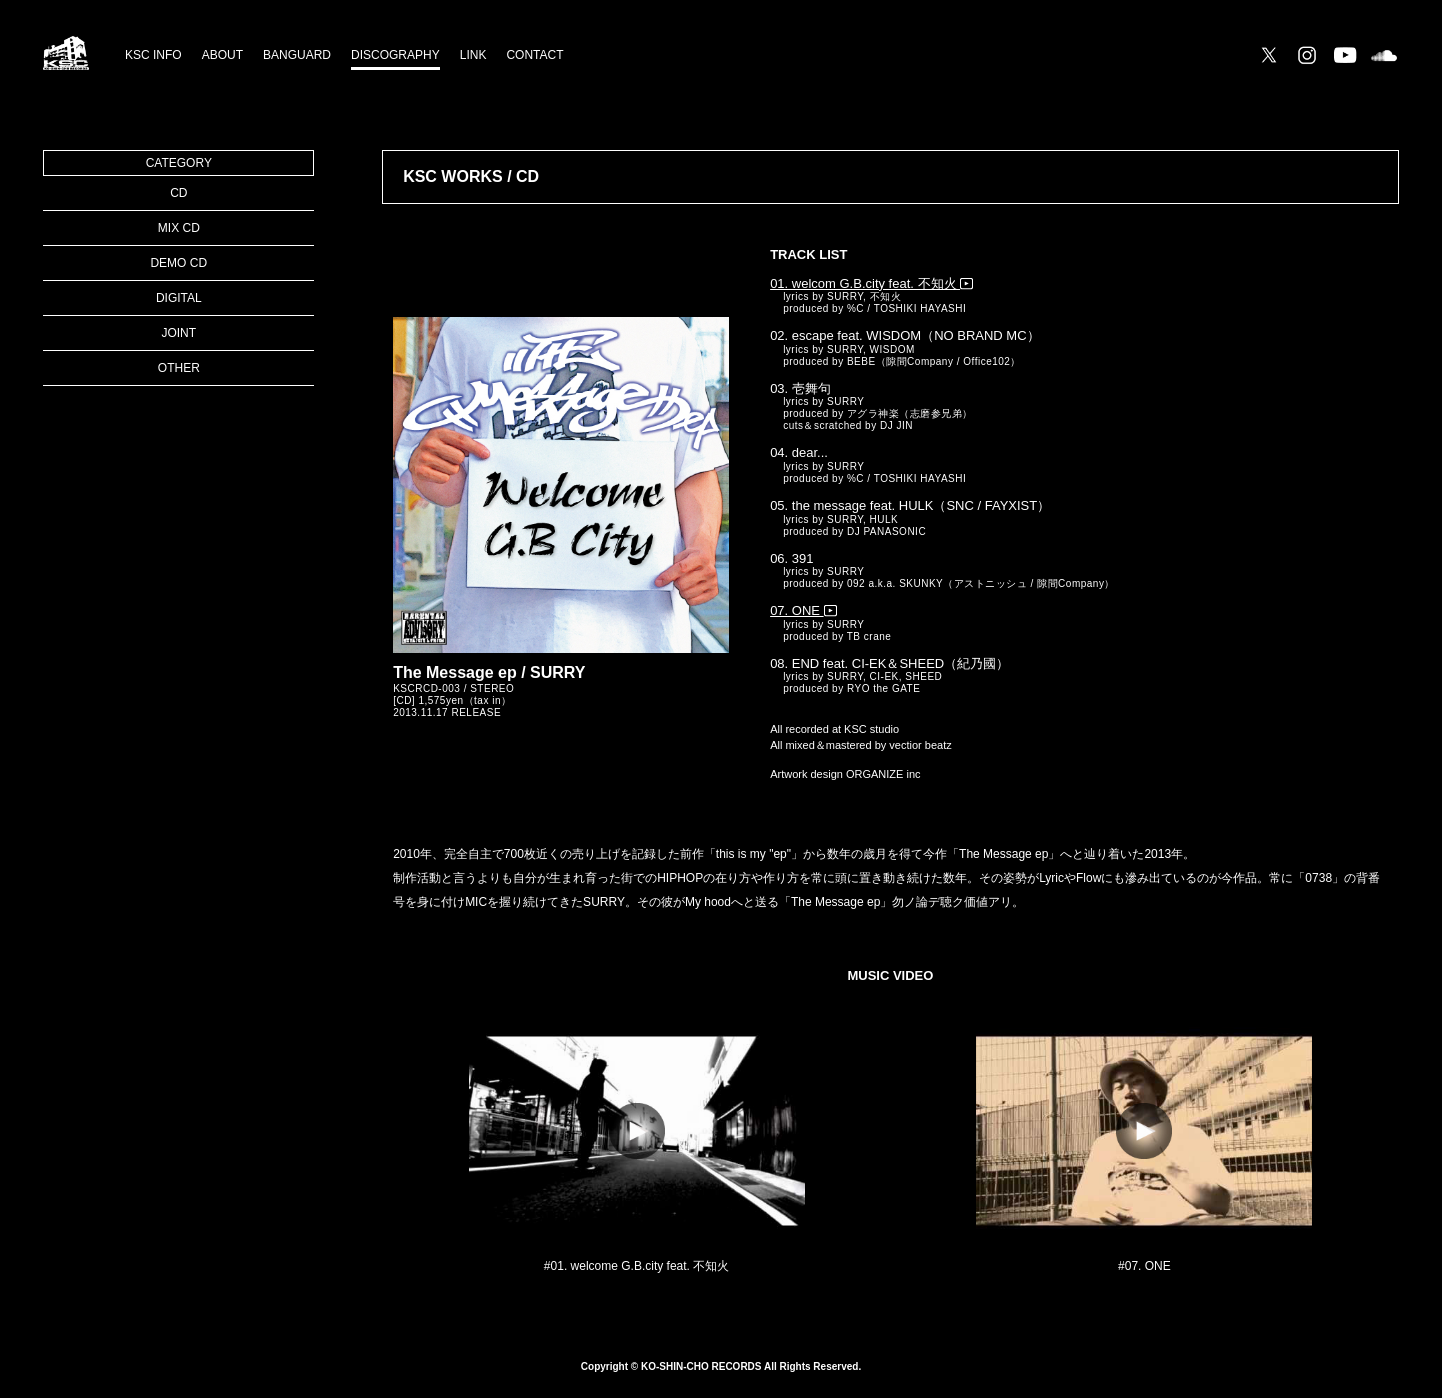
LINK (473, 55)
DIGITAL (179, 298)
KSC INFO (153, 55)
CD (178, 193)
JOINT (178, 333)
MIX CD (179, 228)
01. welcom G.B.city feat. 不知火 (871, 283)
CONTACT (534, 55)
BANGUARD (297, 55)
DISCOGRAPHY (395, 55)
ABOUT (222, 55)
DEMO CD (178, 263)
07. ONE (803, 610)
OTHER (179, 368)
